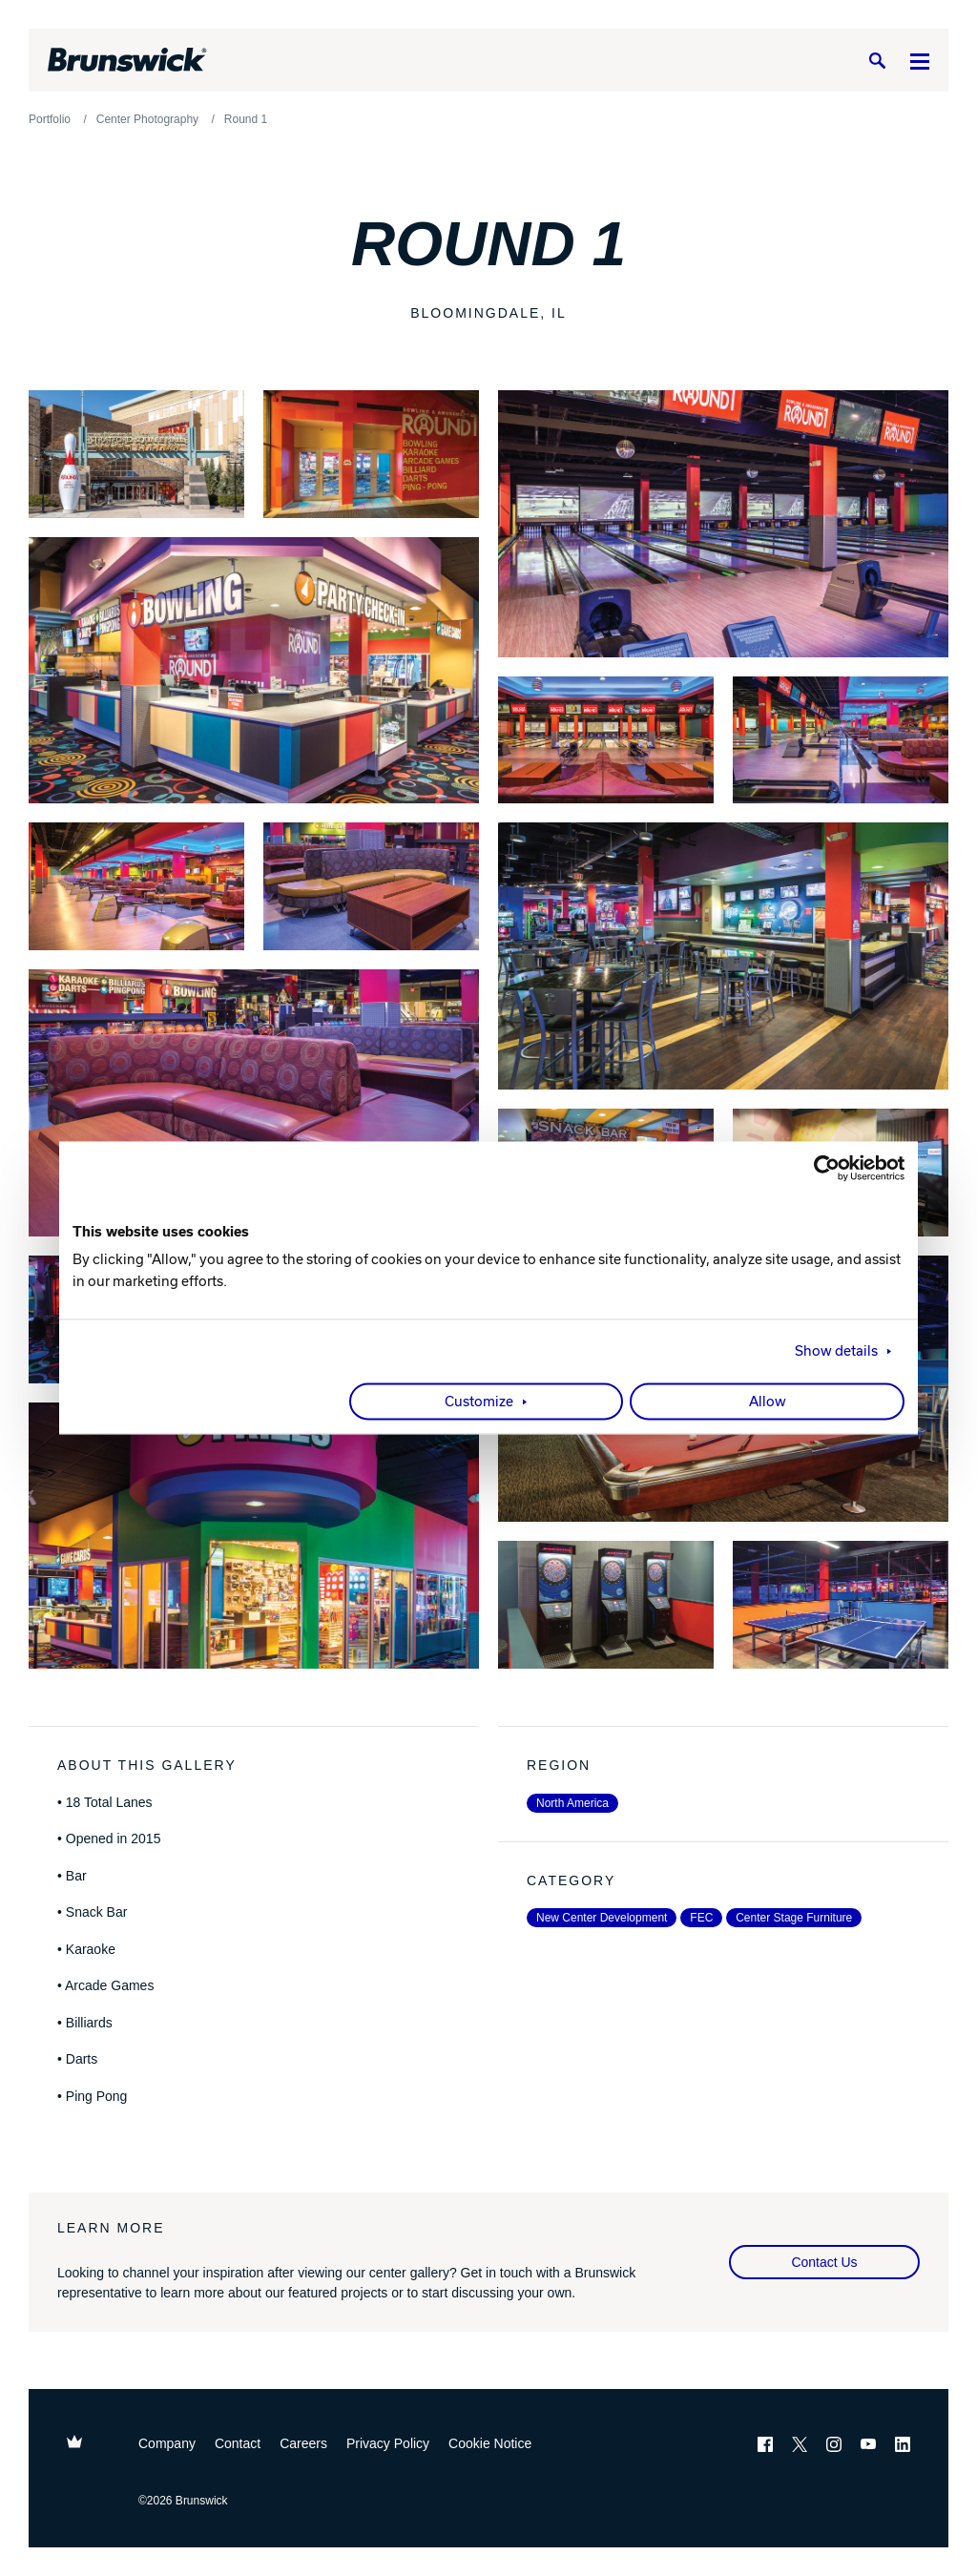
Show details (836, 1352)
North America (572, 1803)
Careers (303, 2443)
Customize (479, 1402)
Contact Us (824, 2262)
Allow (767, 1402)
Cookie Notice (489, 2443)
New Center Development (601, 1917)
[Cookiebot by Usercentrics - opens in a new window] (821, 1167)
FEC (701, 1917)
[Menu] (919, 60)
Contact (237, 2443)
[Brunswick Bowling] (127, 60)
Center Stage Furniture (794, 1917)
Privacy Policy (387, 2443)
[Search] (877, 61)
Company (167, 2443)
